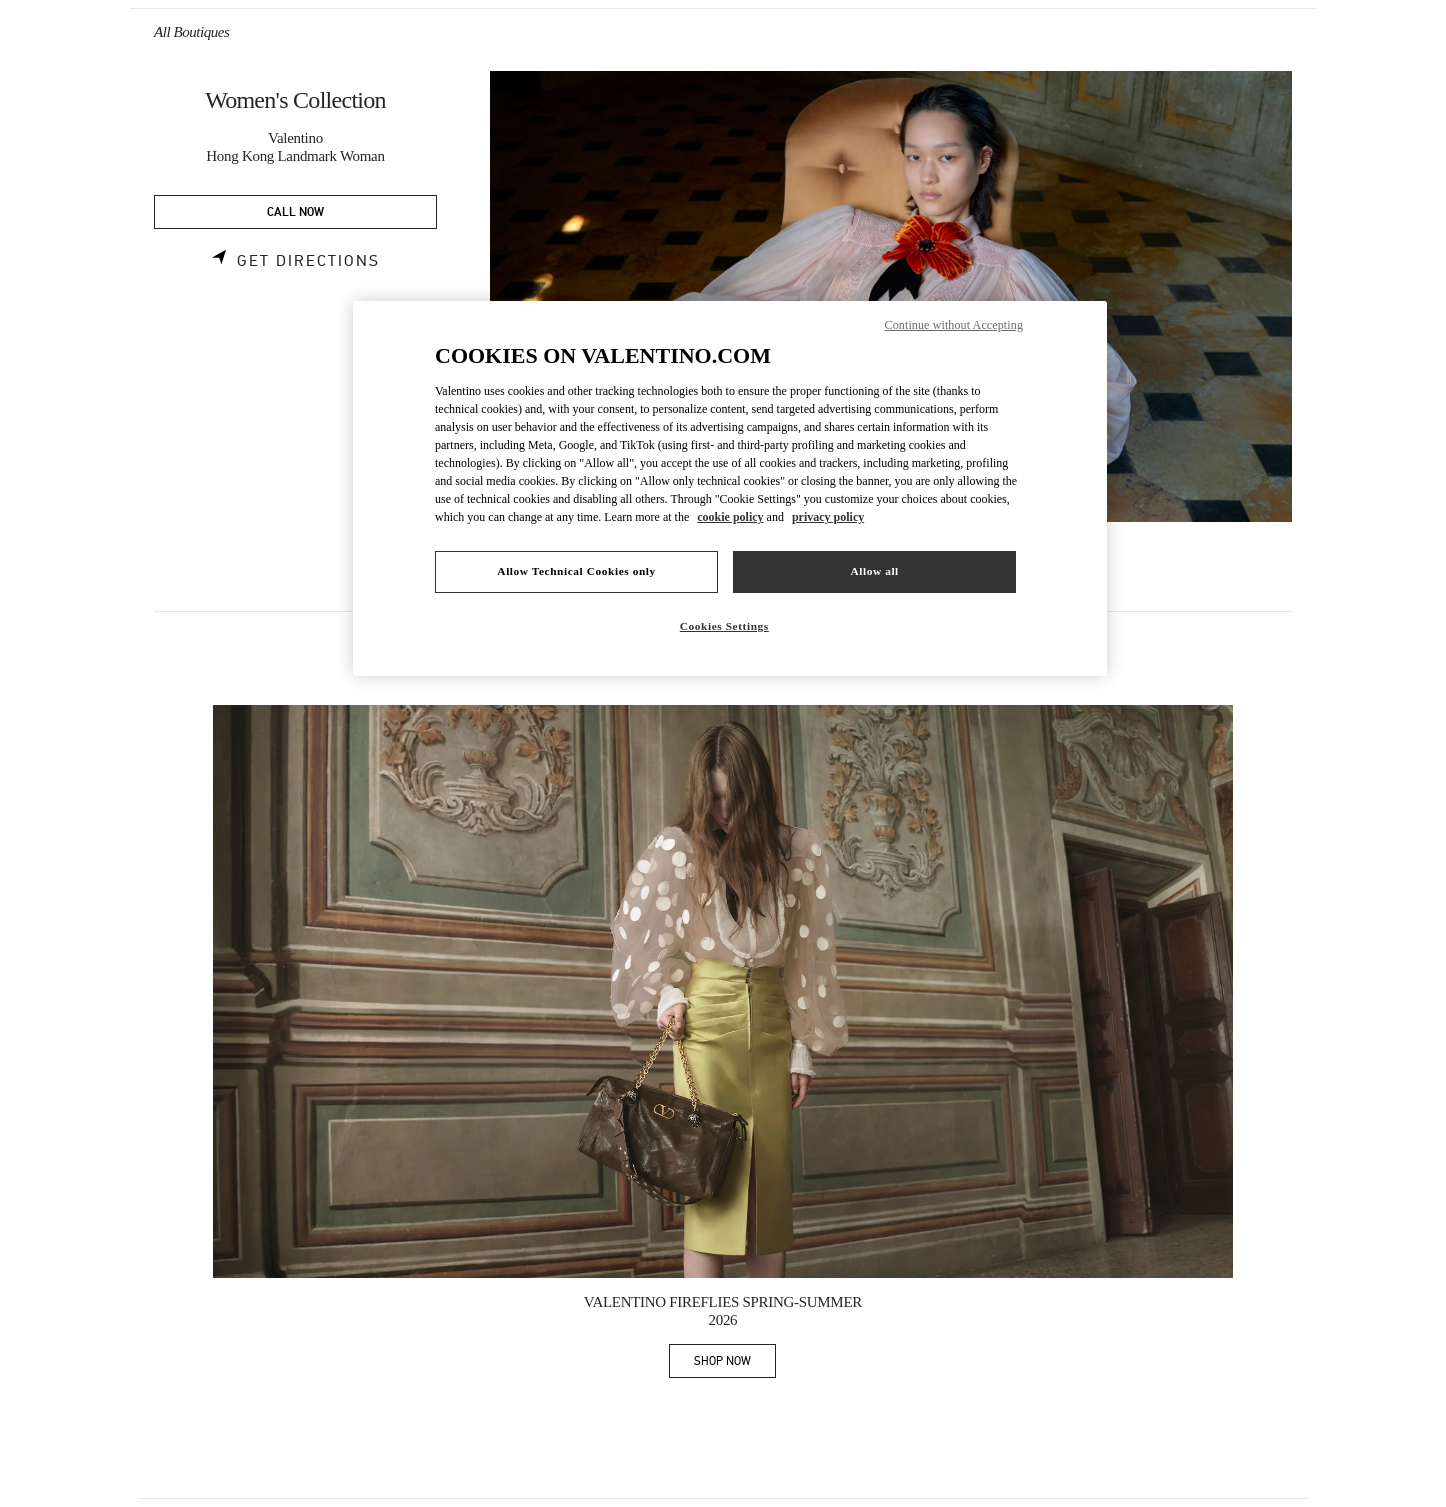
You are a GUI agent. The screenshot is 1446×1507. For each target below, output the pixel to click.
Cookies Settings (724, 626)
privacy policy (828, 517)
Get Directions (308, 261)
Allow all (874, 571)
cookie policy (730, 517)
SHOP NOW (735, 1364)
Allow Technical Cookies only (576, 571)
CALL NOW (295, 212)
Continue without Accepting (954, 325)
